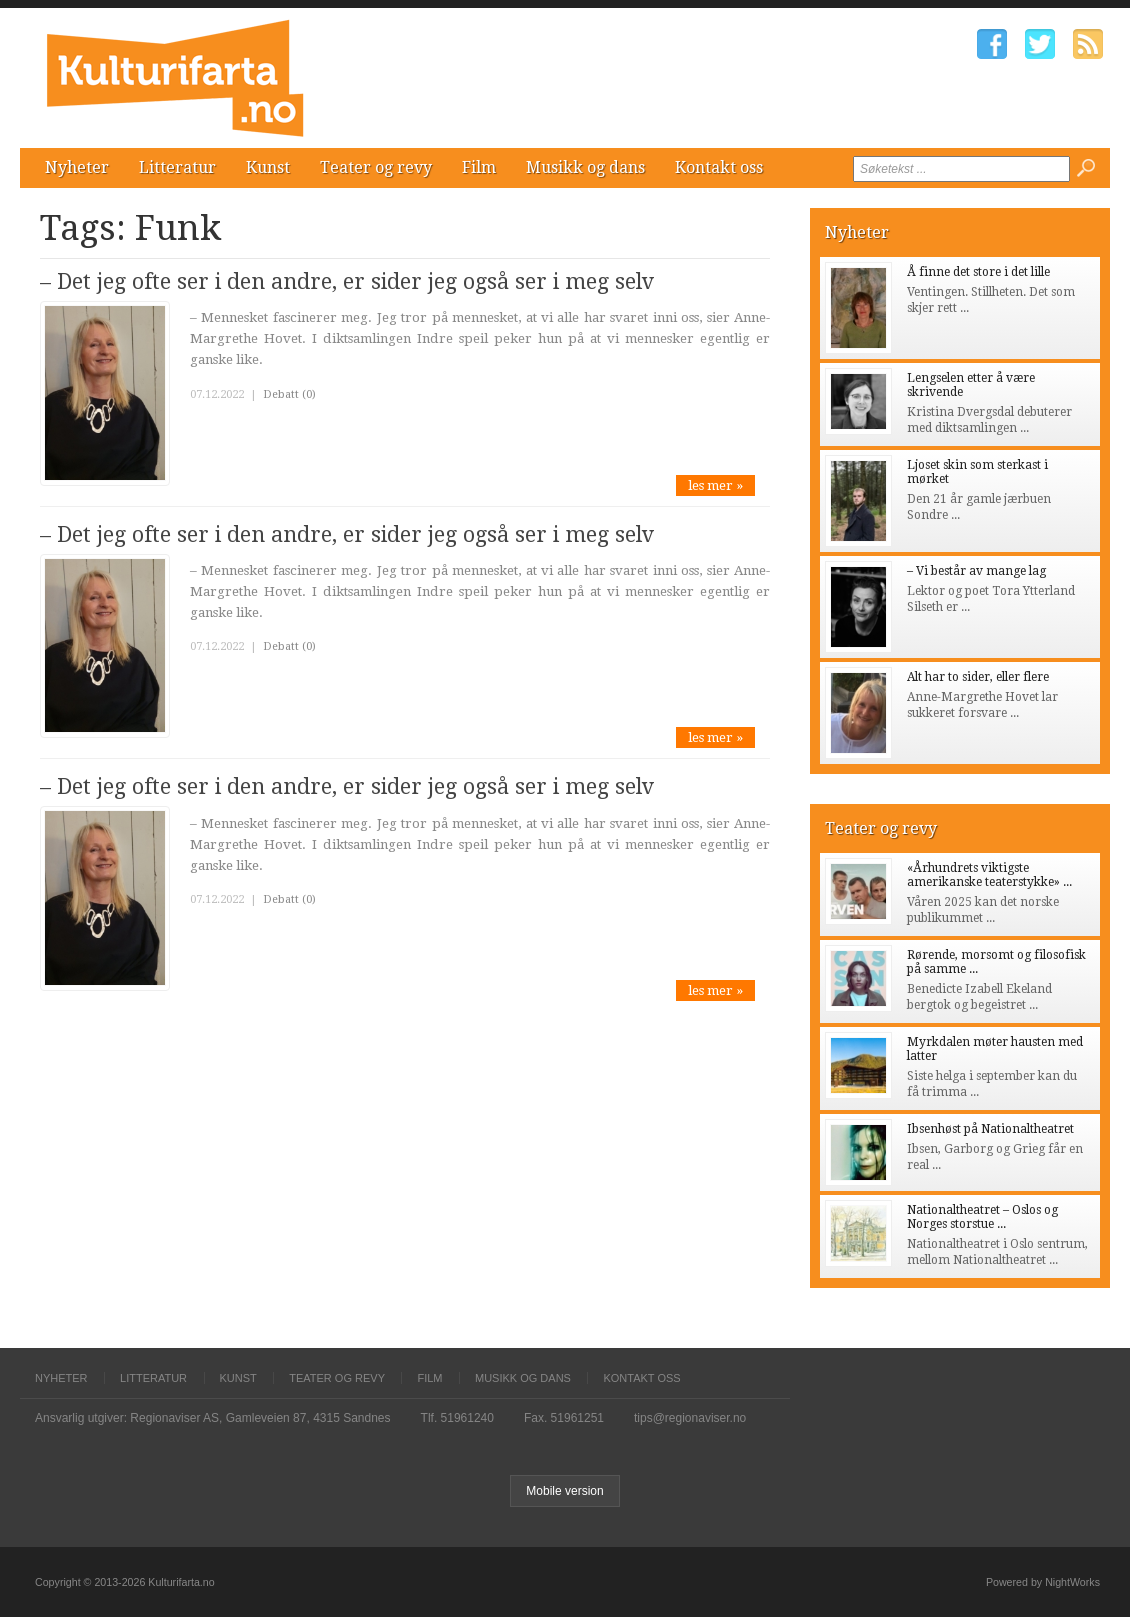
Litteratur (177, 167)
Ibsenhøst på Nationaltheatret (990, 1129)
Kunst (268, 167)
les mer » (715, 485)
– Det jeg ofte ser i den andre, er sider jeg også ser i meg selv (347, 281)
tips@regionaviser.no (690, 1418)
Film (479, 167)
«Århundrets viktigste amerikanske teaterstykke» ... (989, 875)
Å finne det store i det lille (978, 272)
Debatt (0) (289, 394)
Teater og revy (376, 167)
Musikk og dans (585, 167)
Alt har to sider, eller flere (978, 677)
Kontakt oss (719, 167)
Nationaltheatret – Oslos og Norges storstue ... (982, 1217)
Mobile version (564, 1491)
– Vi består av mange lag (976, 571)
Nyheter (77, 167)
